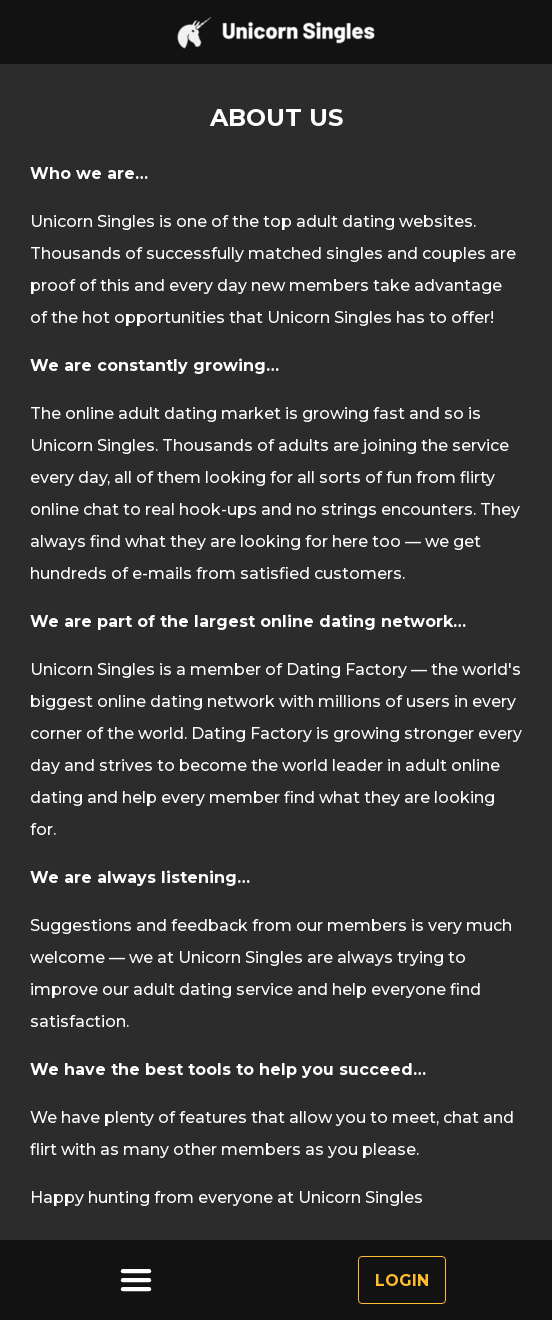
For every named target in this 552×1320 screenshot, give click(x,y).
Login (402, 1280)
